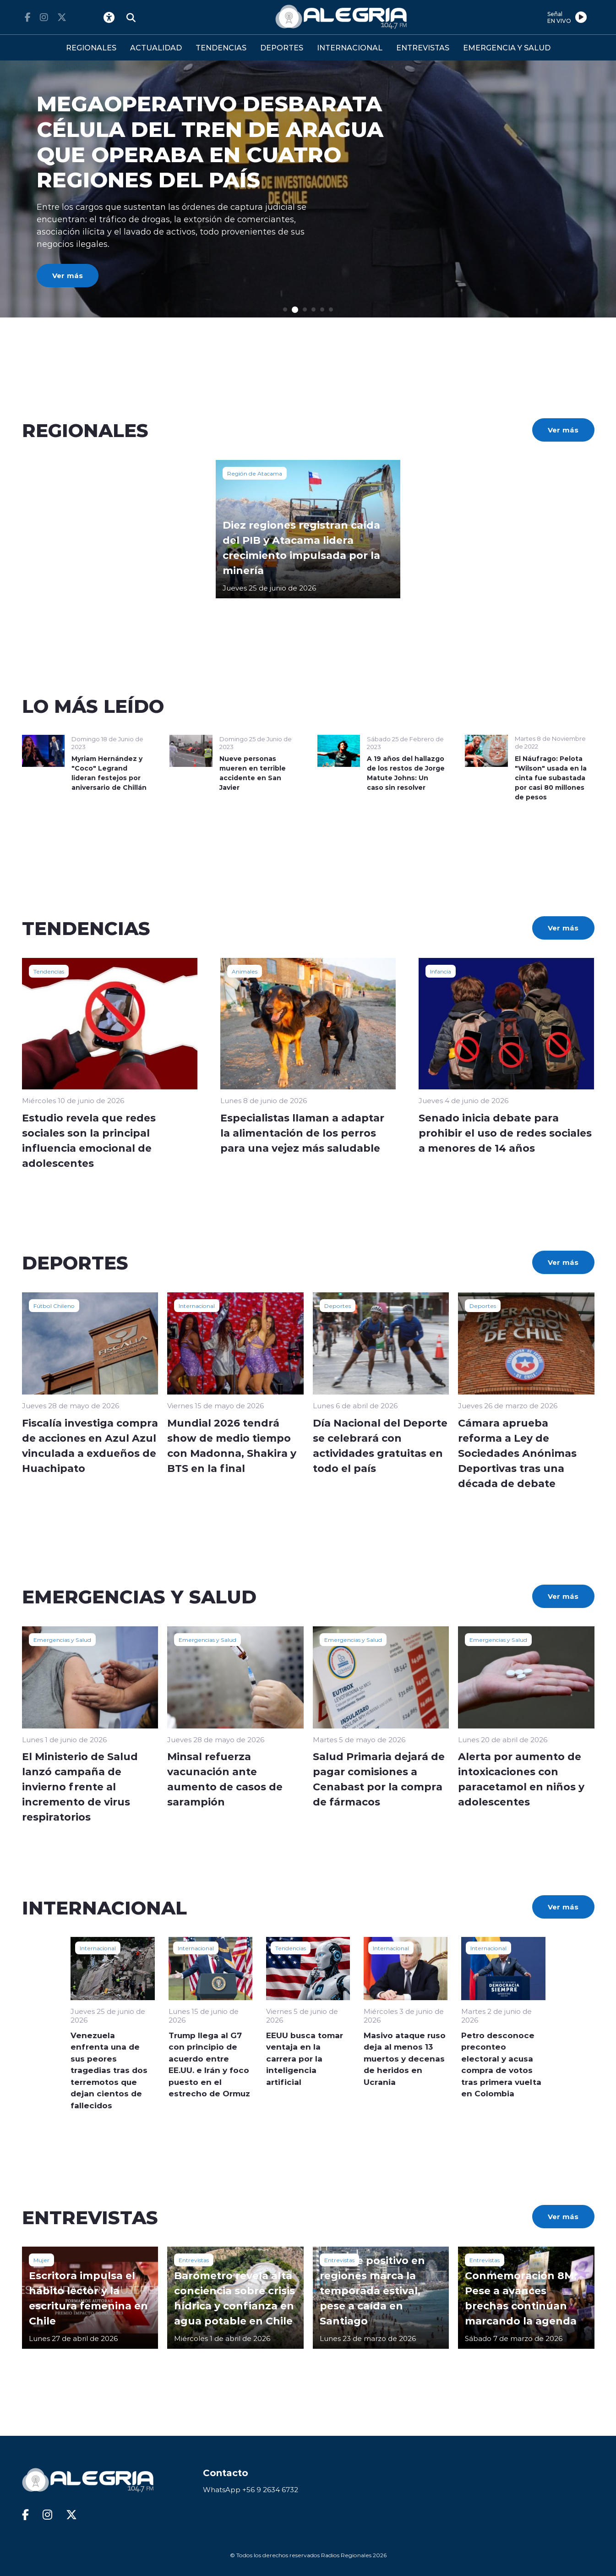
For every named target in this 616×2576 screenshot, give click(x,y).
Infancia (440, 971)
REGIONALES (91, 47)
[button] (285, 309)
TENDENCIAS (221, 47)
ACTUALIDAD (156, 47)
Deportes (337, 1305)
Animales (244, 971)
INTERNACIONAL (349, 47)
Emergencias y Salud (62, 1639)
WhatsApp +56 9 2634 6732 (250, 2489)
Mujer (41, 2260)
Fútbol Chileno (54, 1305)
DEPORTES (281, 47)
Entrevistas (194, 2260)
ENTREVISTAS (422, 47)
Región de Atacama (254, 473)
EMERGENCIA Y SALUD (507, 47)
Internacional (197, 1305)
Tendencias (48, 971)
